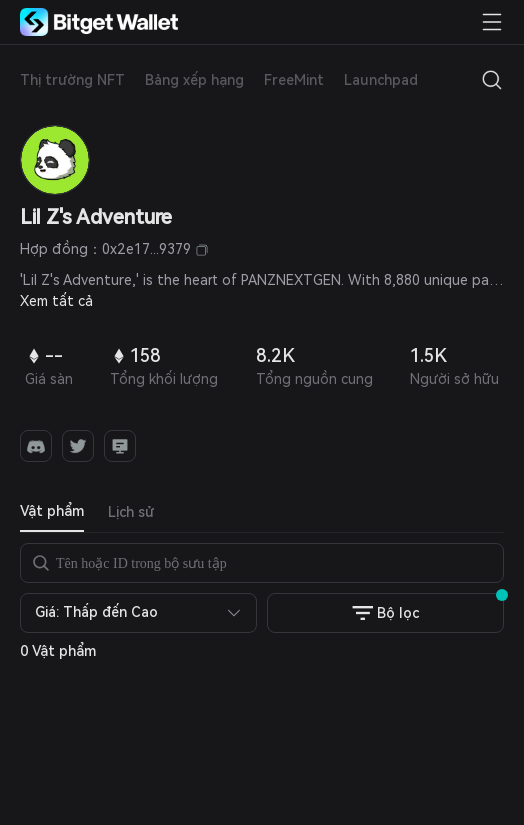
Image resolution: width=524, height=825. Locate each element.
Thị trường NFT (72, 80)
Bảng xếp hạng (194, 80)
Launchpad (381, 80)
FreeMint (294, 80)
